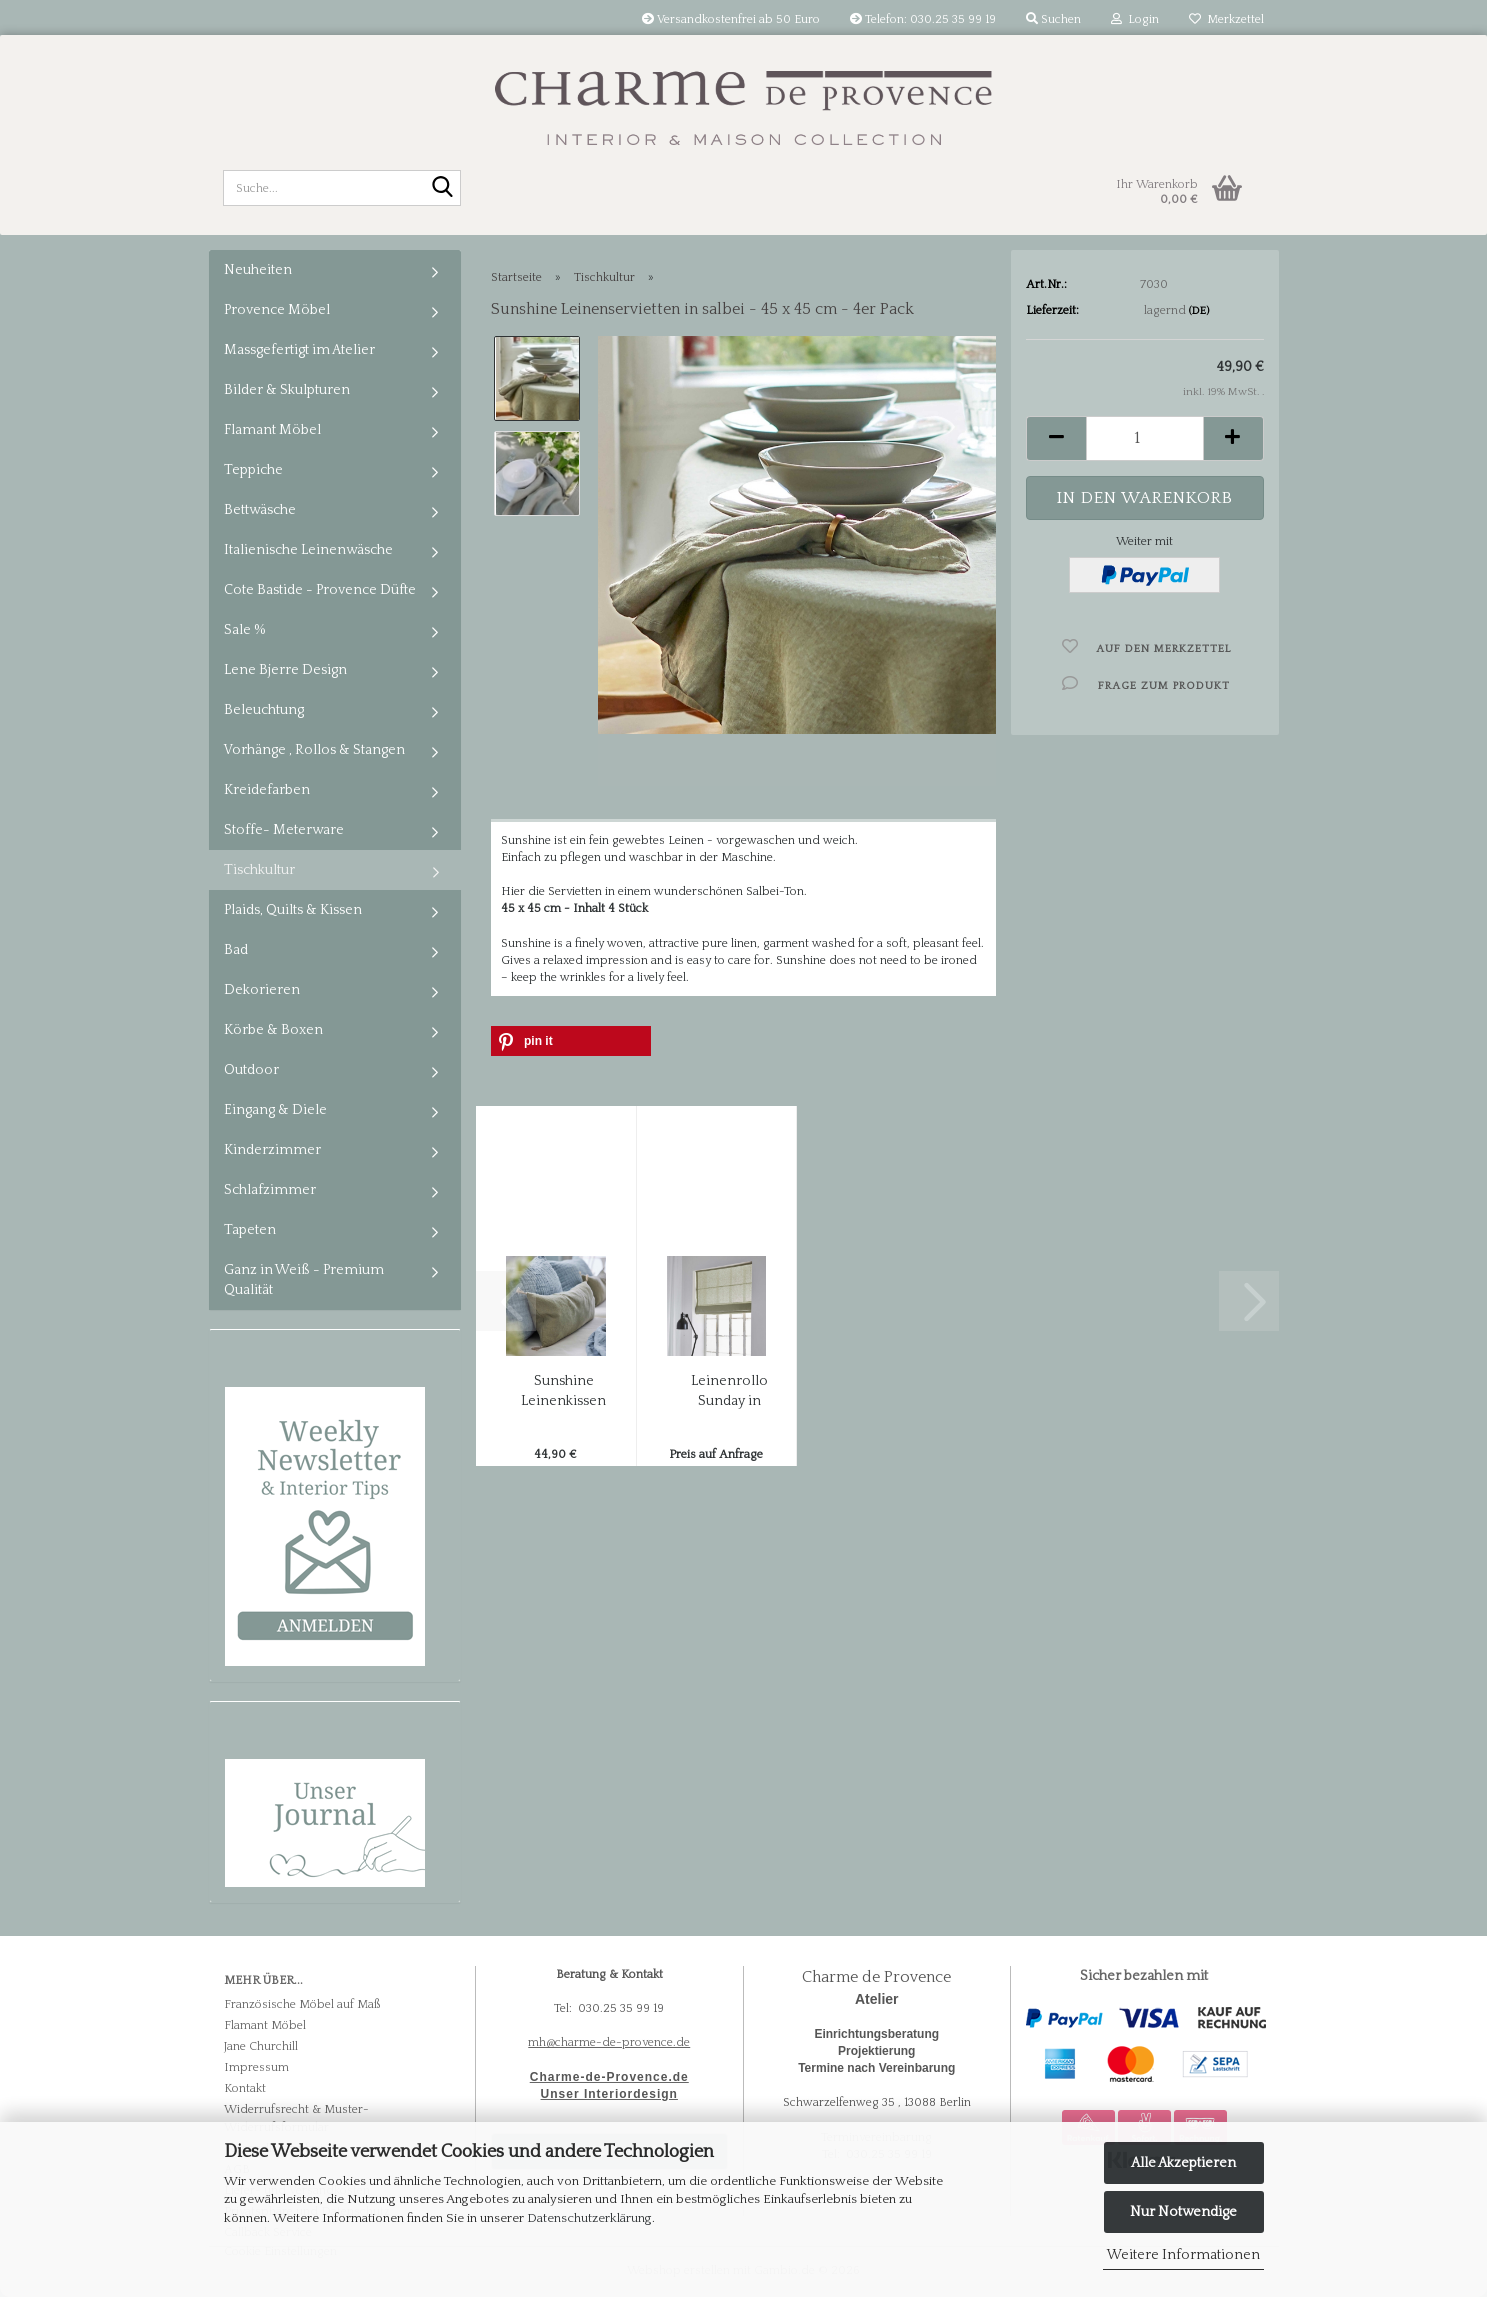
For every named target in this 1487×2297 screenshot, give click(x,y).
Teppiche (253, 470)
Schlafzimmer (270, 1190)
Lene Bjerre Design (285, 670)
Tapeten (250, 1230)
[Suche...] (442, 189)
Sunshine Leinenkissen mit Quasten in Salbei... (563, 1392)
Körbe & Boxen (273, 1030)
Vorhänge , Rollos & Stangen (314, 750)
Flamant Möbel (272, 430)
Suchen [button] (1053, 19)
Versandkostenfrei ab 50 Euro (731, 19)
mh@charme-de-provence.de (609, 2042)
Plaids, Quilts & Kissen (293, 910)
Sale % (245, 630)
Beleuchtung (264, 710)
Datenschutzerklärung (589, 2218)
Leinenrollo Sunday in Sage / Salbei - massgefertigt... (729, 1392)
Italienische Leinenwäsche (308, 550)
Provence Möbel (277, 310)
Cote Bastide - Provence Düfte (320, 590)
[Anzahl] (1144, 438)
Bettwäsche (260, 510)
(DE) (1199, 311)
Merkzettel (1226, 19)
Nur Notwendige (1183, 2212)
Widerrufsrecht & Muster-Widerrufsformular (296, 2118)
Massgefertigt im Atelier (299, 350)
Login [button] (1135, 19)
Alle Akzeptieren (1183, 2163)
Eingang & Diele (275, 1110)
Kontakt (245, 2088)
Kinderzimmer (272, 1150)
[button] (1056, 438)
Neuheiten (258, 270)
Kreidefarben (267, 790)
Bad (236, 950)
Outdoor (251, 1070)
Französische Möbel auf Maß (302, 2004)
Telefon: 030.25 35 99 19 (923, 19)
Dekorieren (262, 990)
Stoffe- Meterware (284, 830)
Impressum (256, 2067)
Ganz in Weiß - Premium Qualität (304, 1280)
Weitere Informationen (1183, 2255)
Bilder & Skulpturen (287, 390)
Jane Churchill (261, 2046)
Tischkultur (259, 870)
